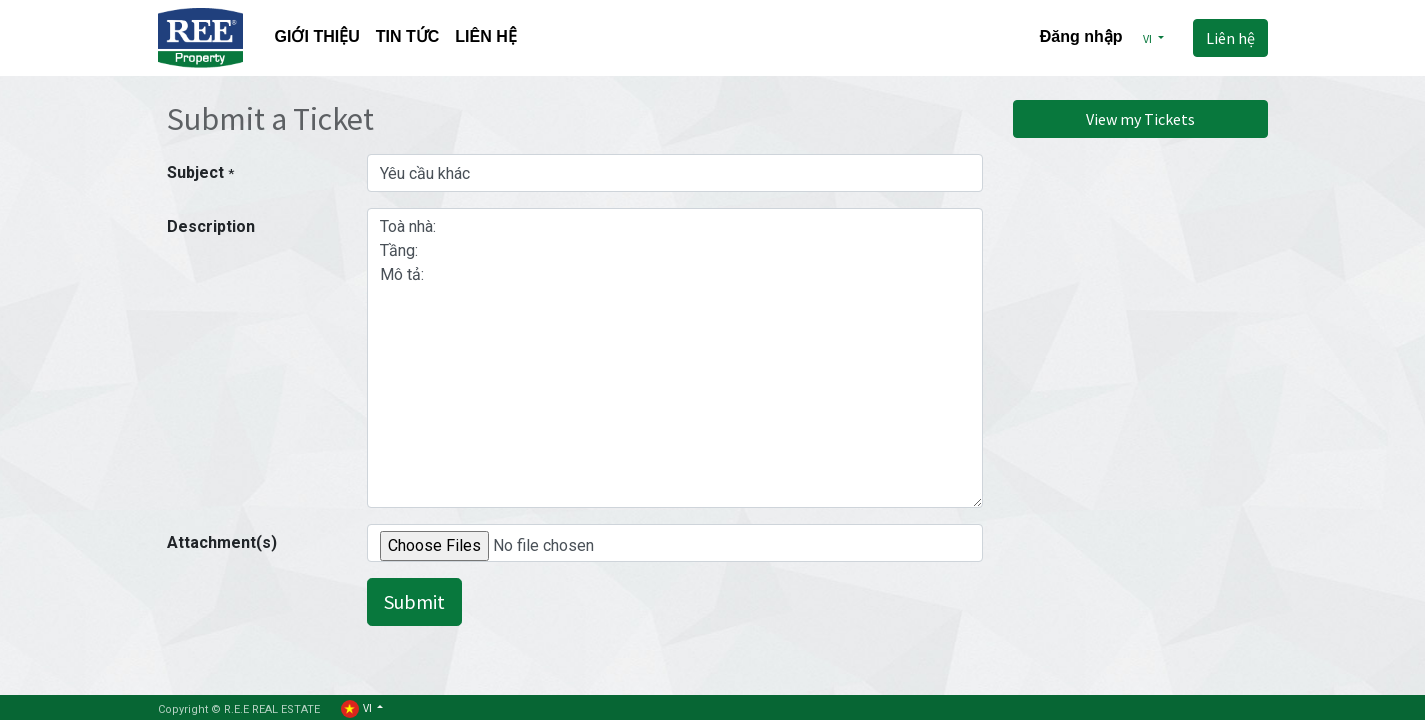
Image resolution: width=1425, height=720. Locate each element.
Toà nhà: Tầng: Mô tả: (675, 358)
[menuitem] (317, 38)
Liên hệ (1230, 38)
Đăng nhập (1081, 36)
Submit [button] (414, 601)
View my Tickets (1140, 119)
